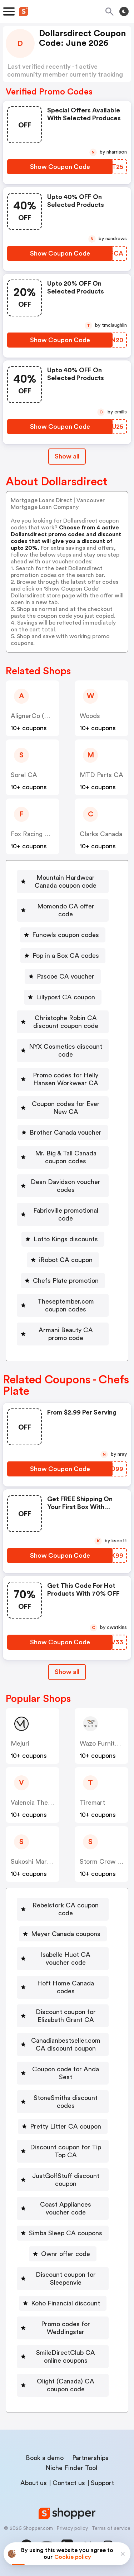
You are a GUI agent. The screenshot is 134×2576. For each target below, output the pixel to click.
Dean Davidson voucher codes (65, 1186)
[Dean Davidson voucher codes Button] (63, 1185)
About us (33, 2483)
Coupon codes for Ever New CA (66, 1108)
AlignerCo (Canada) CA (45, 716)
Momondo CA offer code (65, 910)
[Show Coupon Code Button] (60, 166)
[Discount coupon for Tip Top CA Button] (63, 2151)
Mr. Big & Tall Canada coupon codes (65, 1157)
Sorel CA (24, 775)
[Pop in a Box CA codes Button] (62, 955)
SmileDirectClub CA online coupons (65, 2356)
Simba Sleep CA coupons (65, 2233)
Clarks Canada (101, 834)
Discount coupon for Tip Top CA (65, 2151)
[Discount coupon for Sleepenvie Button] (63, 2278)
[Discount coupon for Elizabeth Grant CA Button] (63, 2015)
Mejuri (20, 1743)
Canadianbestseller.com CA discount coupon (65, 2044)
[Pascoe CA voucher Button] (63, 976)
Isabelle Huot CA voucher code (65, 1958)
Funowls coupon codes (65, 935)
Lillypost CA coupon (65, 997)
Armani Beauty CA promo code (66, 1334)
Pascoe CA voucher (65, 976)
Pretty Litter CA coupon (65, 2126)
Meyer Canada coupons (65, 1934)
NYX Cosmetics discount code (65, 1050)
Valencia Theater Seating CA (53, 1802)
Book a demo (45, 2458)
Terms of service (110, 2528)
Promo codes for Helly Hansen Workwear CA (65, 1079)
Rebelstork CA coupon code (66, 1909)
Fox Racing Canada (38, 834)
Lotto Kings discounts (66, 1239)
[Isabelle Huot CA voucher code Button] (63, 1958)
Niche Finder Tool (71, 2468)
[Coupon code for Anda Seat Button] (63, 2073)
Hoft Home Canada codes (65, 1987)
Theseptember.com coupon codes (66, 1305)
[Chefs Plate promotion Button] (63, 1280)
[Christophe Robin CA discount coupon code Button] (63, 1021)
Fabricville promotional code (65, 1214)
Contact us (69, 2483)
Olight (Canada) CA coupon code (65, 2385)
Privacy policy (72, 2528)
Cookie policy (72, 2557)
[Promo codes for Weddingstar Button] (63, 2328)
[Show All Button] (67, 1672)
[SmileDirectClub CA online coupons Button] (63, 2356)
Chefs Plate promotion (66, 1280)
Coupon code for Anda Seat (65, 2073)
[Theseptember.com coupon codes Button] (63, 1305)
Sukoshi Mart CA (36, 1861)
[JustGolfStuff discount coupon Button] (63, 2179)
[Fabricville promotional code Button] (63, 1214)
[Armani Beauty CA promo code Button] (63, 1334)
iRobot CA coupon (66, 1260)
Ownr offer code (65, 2254)
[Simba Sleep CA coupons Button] (63, 2233)
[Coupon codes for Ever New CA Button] (63, 1107)
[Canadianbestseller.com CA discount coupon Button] (63, 2044)
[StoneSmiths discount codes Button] (63, 2101)
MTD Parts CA (101, 775)
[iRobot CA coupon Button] (63, 1259)
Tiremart (92, 1802)
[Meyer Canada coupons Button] (63, 1933)
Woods (90, 716)
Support (102, 2483)
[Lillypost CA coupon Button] (62, 997)
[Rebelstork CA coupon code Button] (63, 1909)
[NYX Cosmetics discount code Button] (63, 1050)
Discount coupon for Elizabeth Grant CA (66, 2016)
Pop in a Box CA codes (66, 955)
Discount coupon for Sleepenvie (66, 2278)
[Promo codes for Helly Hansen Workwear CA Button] (63, 1079)
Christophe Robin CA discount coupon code (65, 1022)
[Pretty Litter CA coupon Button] (63, 2126)
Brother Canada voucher (65, 1132)
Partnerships (90, 2458)
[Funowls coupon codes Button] (62, 934)
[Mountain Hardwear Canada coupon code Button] (63, 881)
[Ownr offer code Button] (62, 2253)
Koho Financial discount (65, 2303)
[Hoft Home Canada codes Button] (63, 1987)
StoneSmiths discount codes (66, 2102)
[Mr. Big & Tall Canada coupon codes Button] (63, 1157)
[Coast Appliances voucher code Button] (63, 2208)
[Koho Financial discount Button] (62, 2303)
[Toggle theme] (124, 11)
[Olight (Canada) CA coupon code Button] (63, 2385)
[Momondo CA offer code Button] (63, 910)
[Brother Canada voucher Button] (63, 1132)
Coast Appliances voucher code (65, 2208)
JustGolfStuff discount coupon (65, 2180)
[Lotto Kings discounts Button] (62, 1239)
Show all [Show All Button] (67, 456)
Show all (67, 1672)
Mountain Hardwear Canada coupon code (65, 881)
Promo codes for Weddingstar (65, 2328)
